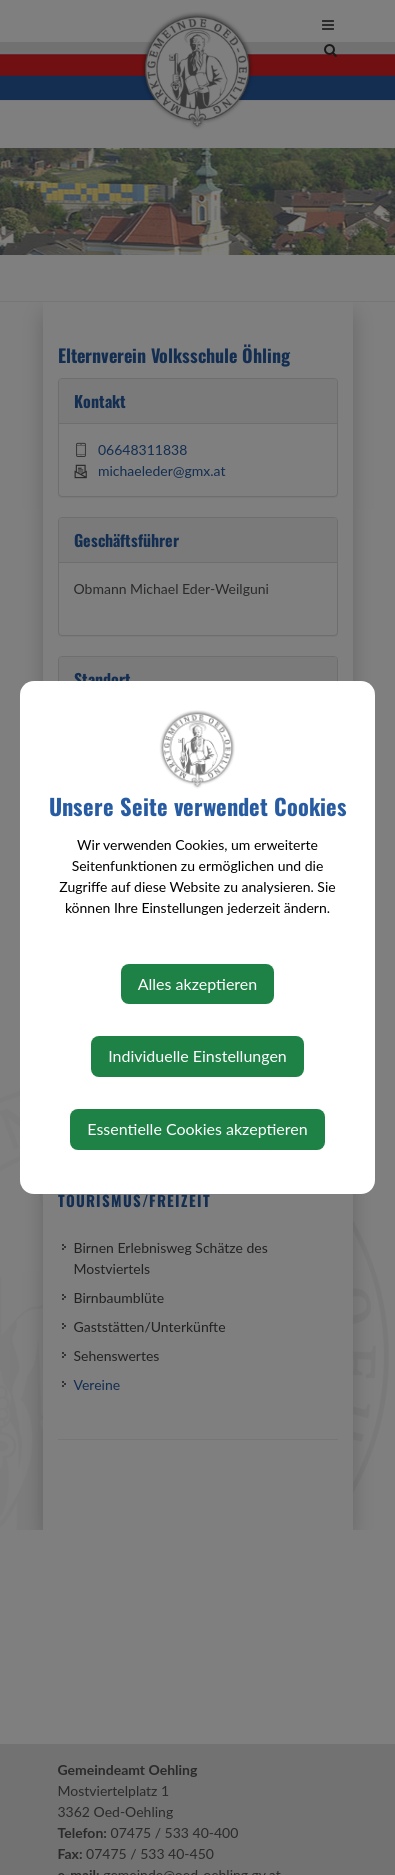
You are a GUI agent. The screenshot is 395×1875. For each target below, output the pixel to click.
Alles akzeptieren (197, 983)
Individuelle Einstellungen (197, 1055)
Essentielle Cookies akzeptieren (197, 1128)
